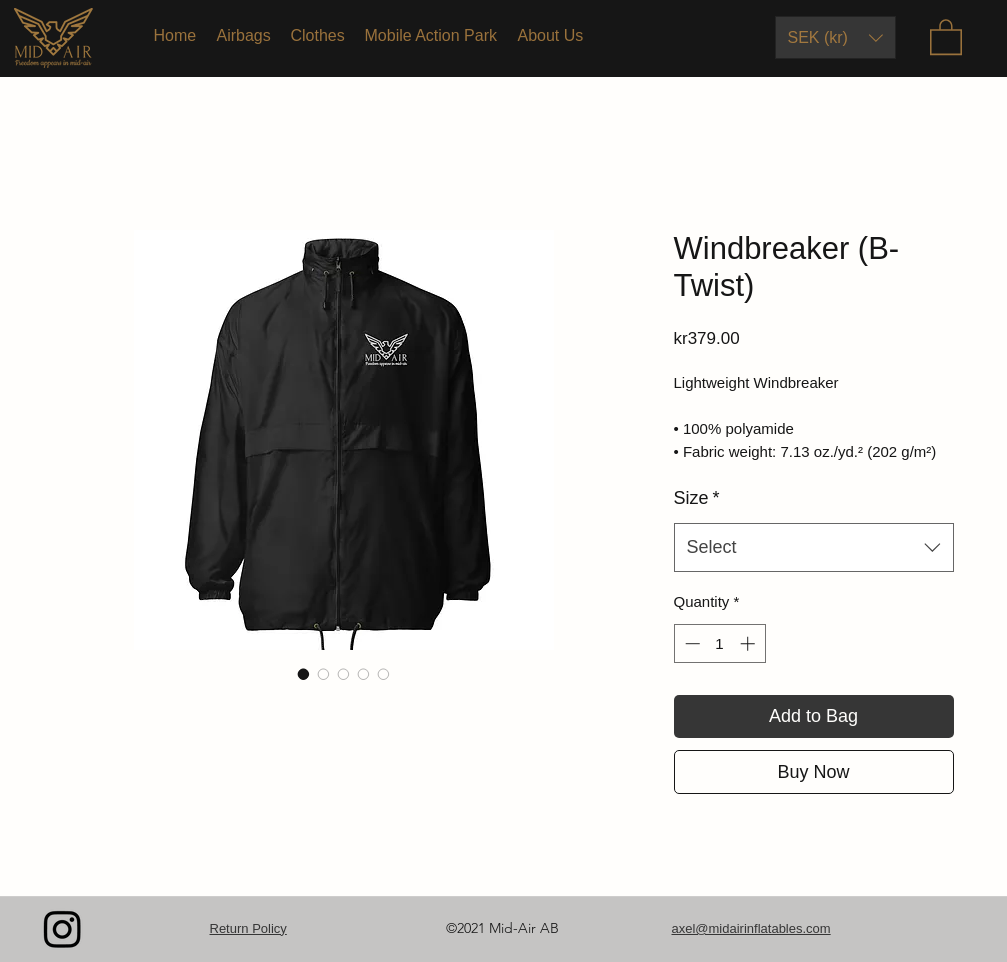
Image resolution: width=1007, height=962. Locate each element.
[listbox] (835, 37)
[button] (835, 37)
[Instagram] (62, 928)
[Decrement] (690, 643)
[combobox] (814, 548)
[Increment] (749, 643)
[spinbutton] (719, 643)
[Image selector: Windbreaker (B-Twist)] (304, 674)
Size (697, 498)
